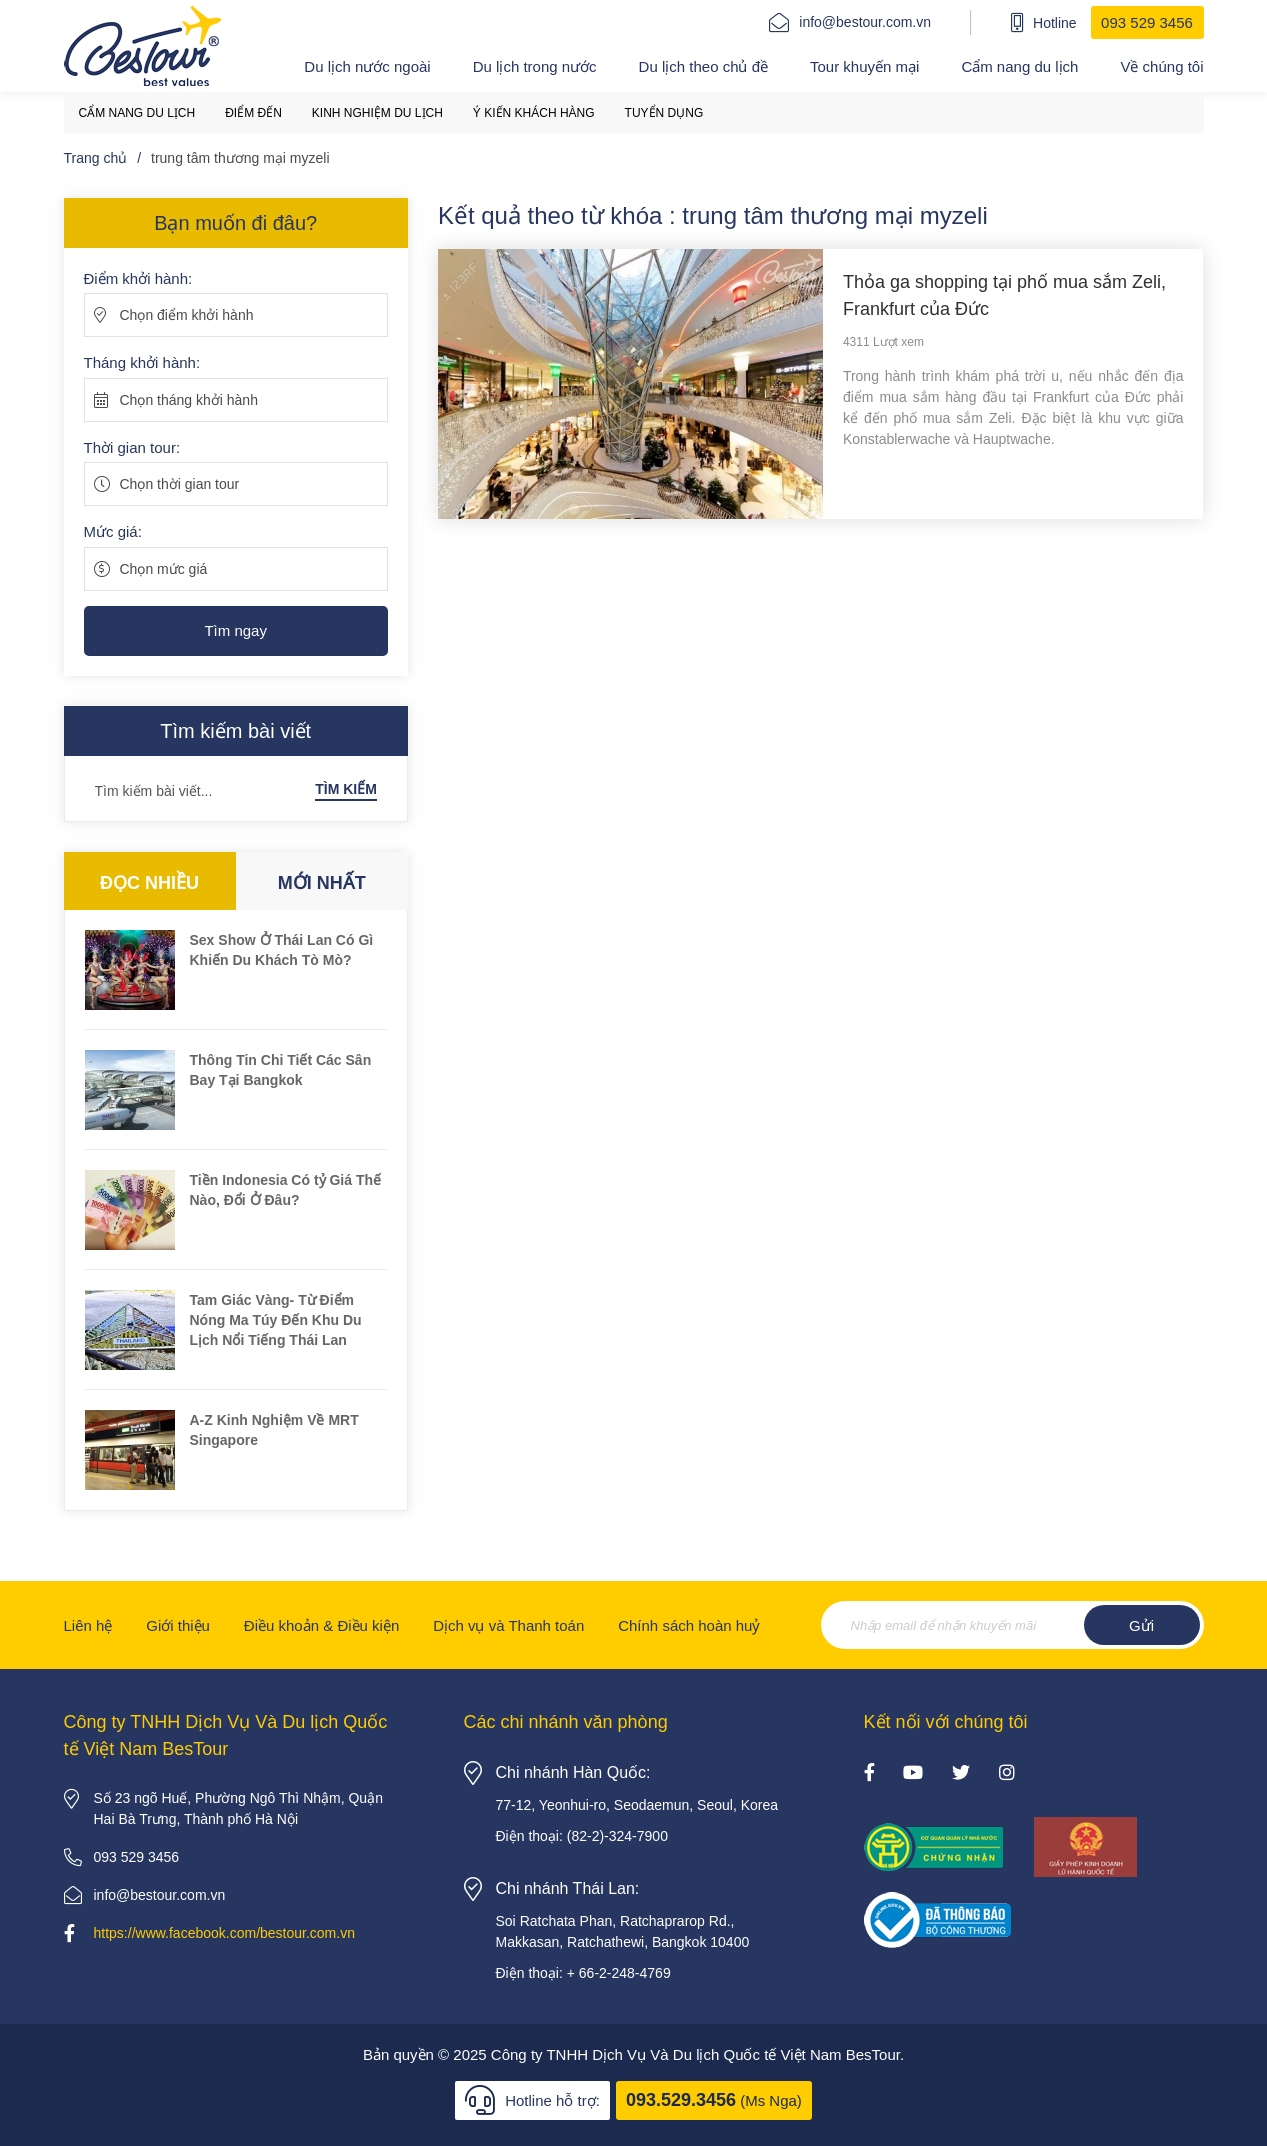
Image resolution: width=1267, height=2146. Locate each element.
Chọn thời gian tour (180, 484)
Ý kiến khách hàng (534, 113)
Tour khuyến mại (864, 66)
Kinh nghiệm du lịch (377, 113)
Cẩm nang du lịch (1019, 66)
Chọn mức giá (164, 569)
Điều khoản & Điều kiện (321, 1625)
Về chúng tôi (1161, 66)
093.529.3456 (681, 2100)
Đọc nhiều (149, 883)
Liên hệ (88, 1625)
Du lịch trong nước (535, 66)
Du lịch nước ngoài (367, 66)
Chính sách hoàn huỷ (689, 1625)
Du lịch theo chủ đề (703, 66)
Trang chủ (96, 158)
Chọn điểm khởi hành (187, 315)
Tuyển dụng (664, 113)
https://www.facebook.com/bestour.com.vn (224, 1933)
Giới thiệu (178, 1625)
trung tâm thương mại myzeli (240, 158)
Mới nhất (322, 883)
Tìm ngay (235, 630)
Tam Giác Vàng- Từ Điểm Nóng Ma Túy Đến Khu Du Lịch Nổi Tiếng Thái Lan (276, 1320)
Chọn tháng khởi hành (189, 400)
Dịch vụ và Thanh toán (508, 1625)
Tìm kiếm (346, 789)
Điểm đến (253, 113)
